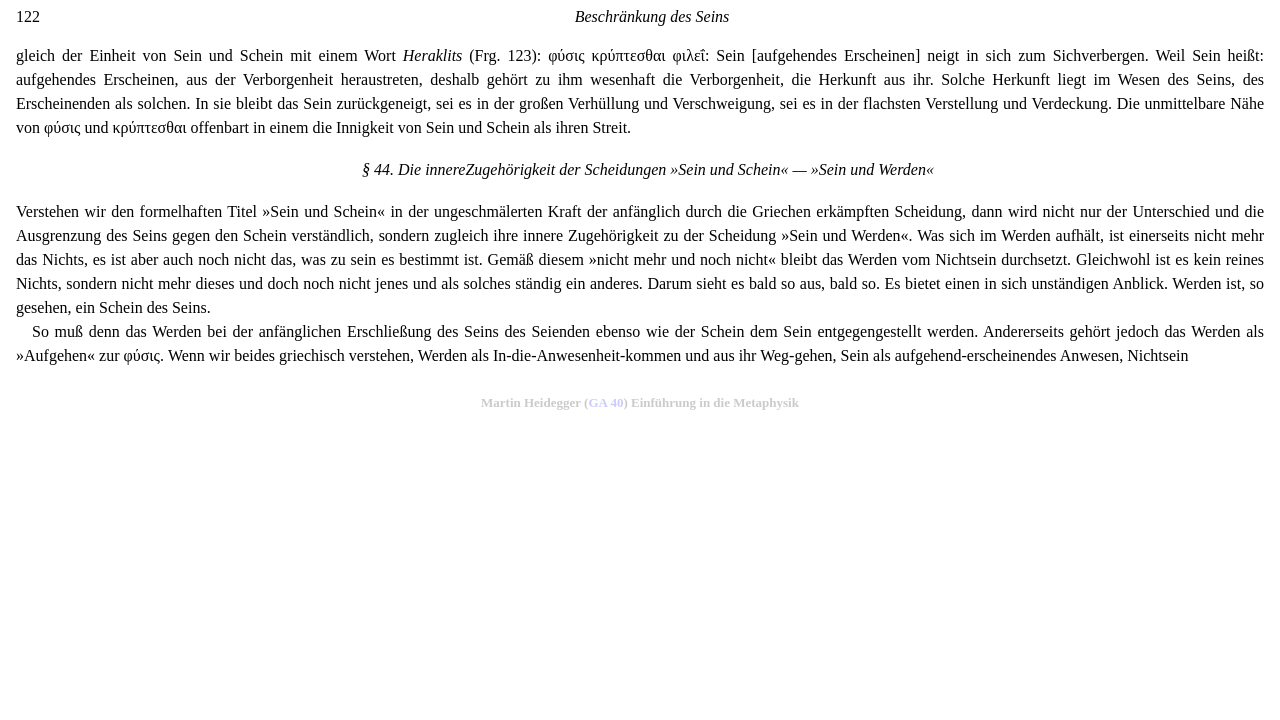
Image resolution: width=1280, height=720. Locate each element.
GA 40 (605, 402)
